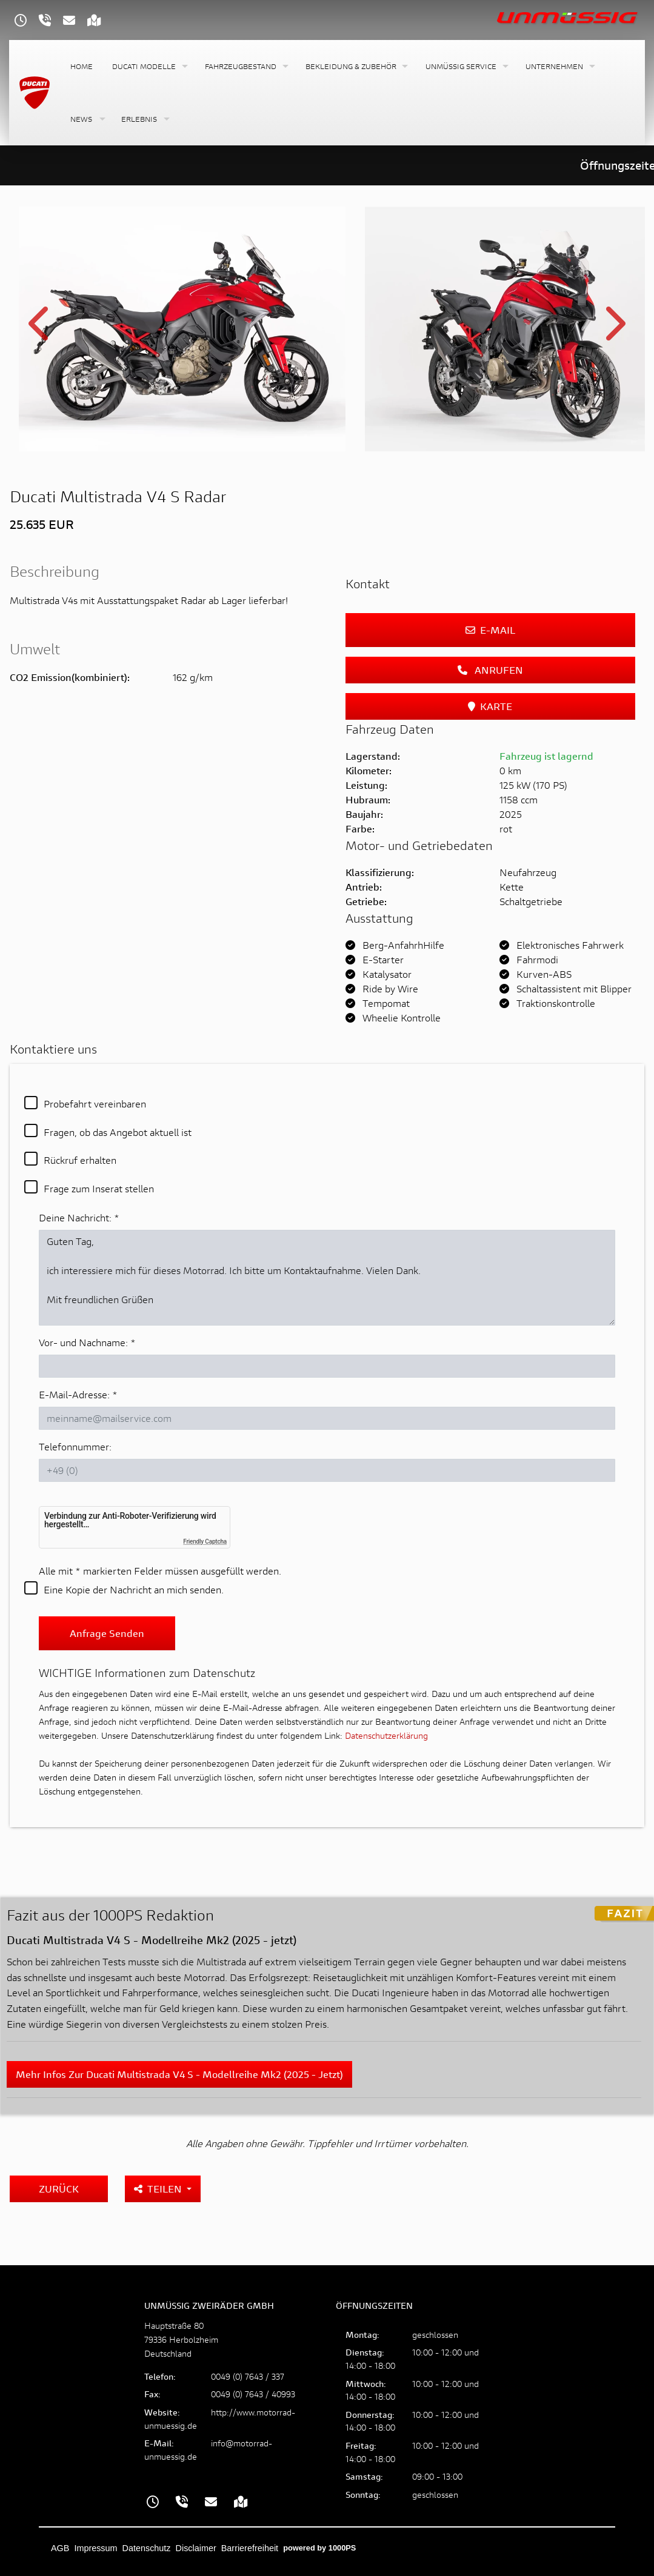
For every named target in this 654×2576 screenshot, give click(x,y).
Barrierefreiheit (249, 2548)
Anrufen (490, 669)
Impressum (95, 2548)
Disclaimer (196, 2548)
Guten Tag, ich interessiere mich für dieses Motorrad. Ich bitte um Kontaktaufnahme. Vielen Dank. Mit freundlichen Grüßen (327, 1278)
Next (613, 331)
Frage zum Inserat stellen (99, 1188)
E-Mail (490, 629)
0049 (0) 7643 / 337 (247, 2376)
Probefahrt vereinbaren (95, 1103)
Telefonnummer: (75, 1446)
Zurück (59, 2188)
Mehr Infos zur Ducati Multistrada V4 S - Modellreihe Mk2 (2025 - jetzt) (179, 2074)
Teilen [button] (159, 2188)
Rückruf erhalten (80, 1160)
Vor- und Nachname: (87, 1342)
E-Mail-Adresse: (78, 1394)
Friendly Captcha (205, 1541)
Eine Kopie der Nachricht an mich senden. (134, 1589)
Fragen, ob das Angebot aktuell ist (118, 1132)
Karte (490, 706)
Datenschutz (146, 2548)
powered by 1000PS (319, 2547)
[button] (148, 66)
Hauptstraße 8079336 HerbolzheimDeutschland (181, 2339)
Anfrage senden (107, 1633)
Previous (41, 331)
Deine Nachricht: (79, 1217)
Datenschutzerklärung (386, 1735)
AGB (60, 2548)
